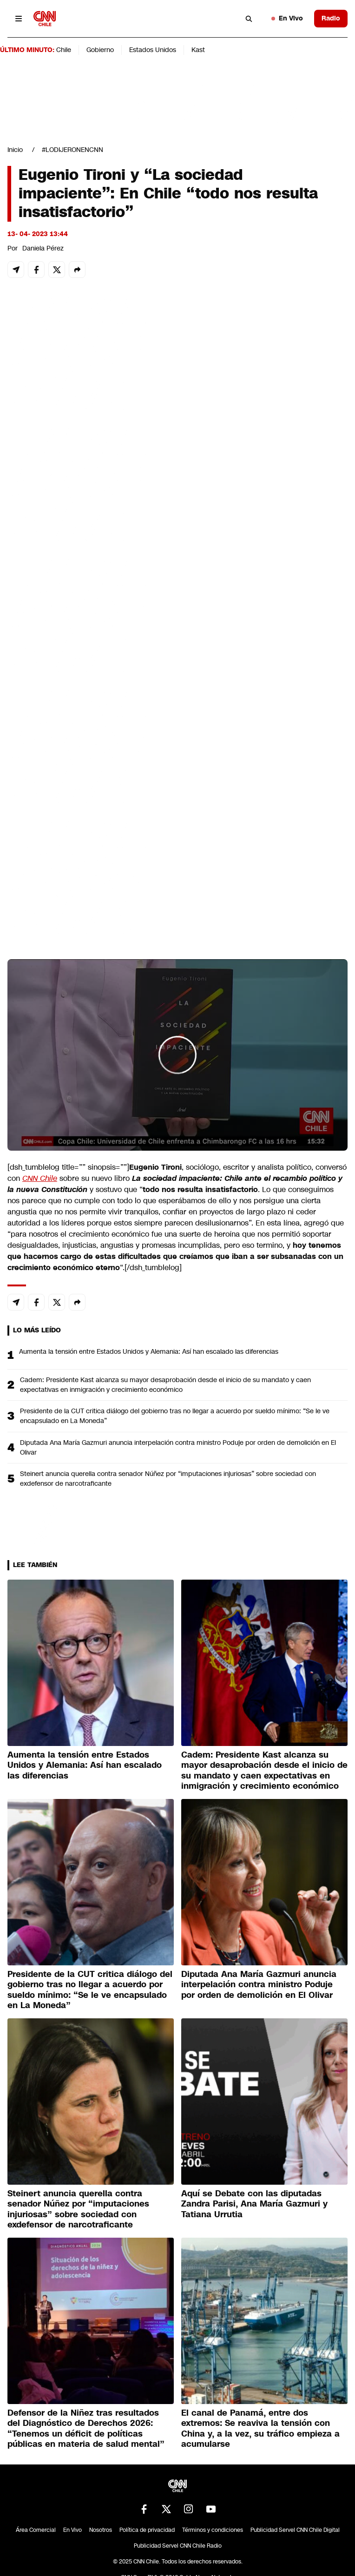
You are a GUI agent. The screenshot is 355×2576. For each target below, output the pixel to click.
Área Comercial (36, 2530)
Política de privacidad (147, 2530)
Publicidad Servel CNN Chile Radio (178, 2546)
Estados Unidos (152, 49)
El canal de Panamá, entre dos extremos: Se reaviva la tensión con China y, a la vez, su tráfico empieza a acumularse (260, 2429)
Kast (198, 49)
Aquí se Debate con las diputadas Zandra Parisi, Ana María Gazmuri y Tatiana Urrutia (254, 2203)
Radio (331, 18)
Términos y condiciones (212, 2530)
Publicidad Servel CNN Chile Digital (295, 2530)
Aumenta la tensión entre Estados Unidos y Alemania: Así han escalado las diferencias (148, 1351)
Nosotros (100, 2530)
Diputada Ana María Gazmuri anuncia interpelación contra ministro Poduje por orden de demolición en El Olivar (178, 1447)
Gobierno (100, 49)
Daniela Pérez (43, 248)
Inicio (15, 149)
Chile (63, 49)
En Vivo (287, 18)
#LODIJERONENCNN (72, 149)
